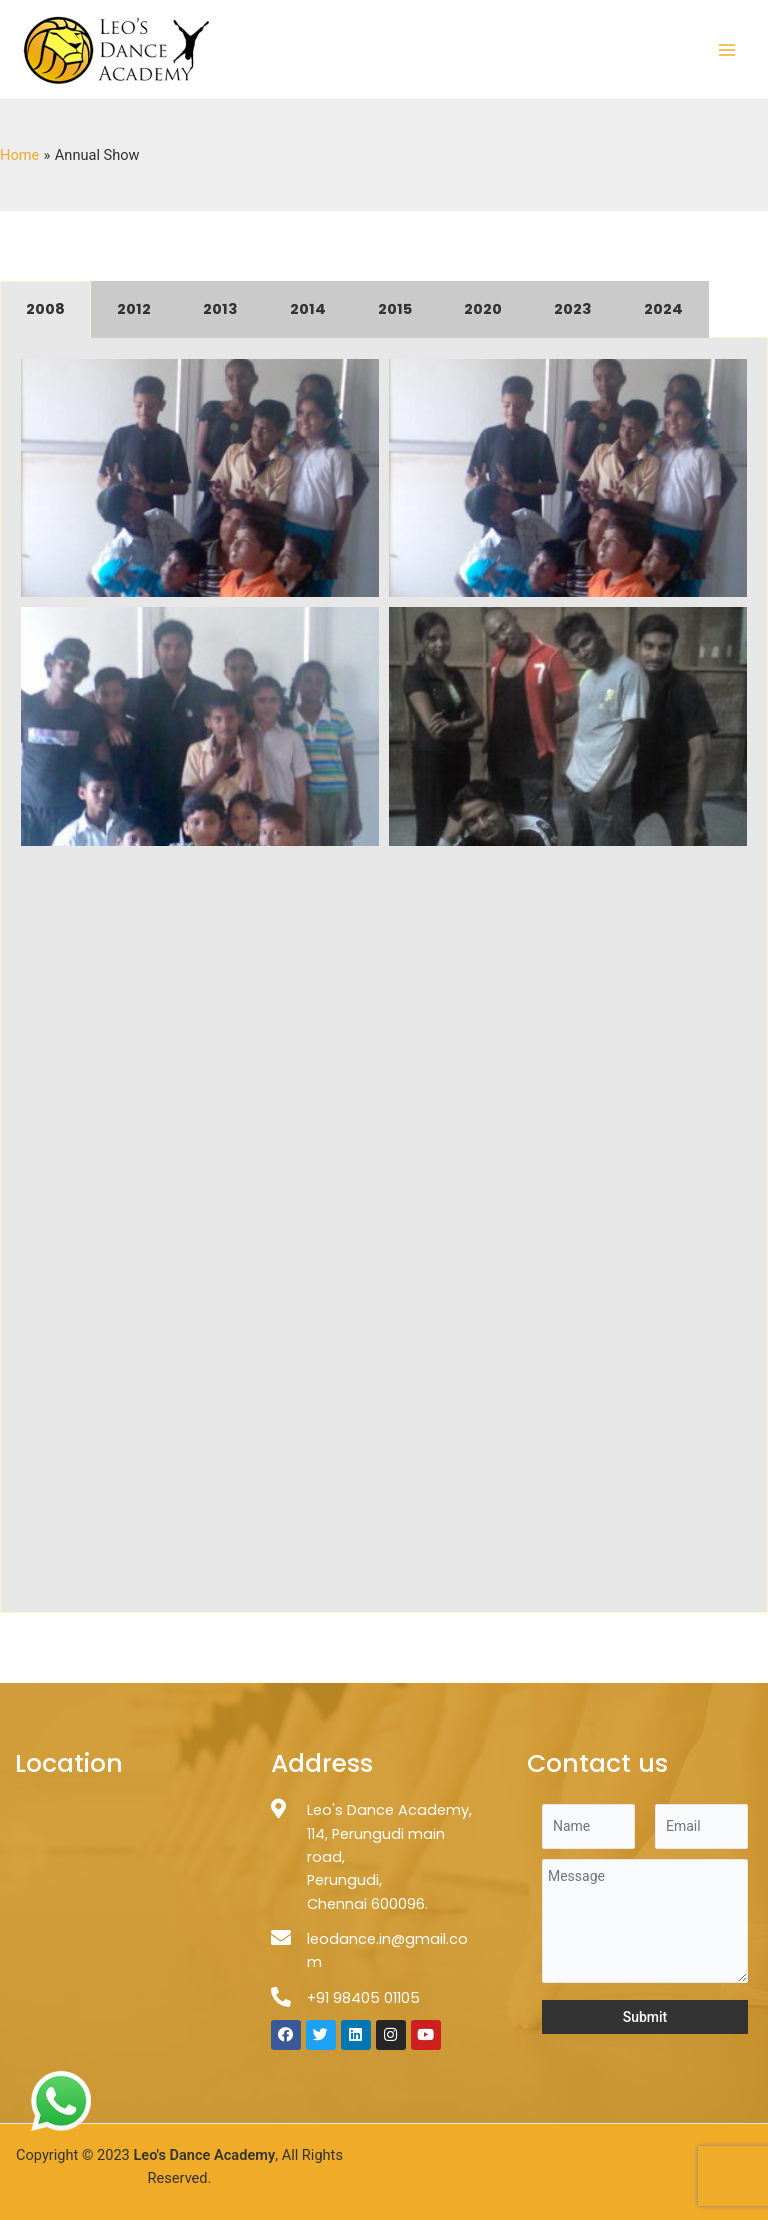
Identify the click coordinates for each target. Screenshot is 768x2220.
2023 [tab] (573, 309)
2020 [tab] (483, 309)
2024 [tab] (663, 309)
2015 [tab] (395, 309)
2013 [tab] (220, 309)
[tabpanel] (384, 975)
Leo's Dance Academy (204, 2155)
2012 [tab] (134, 309)
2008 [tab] (45, 309)
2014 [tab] (308, 309)
